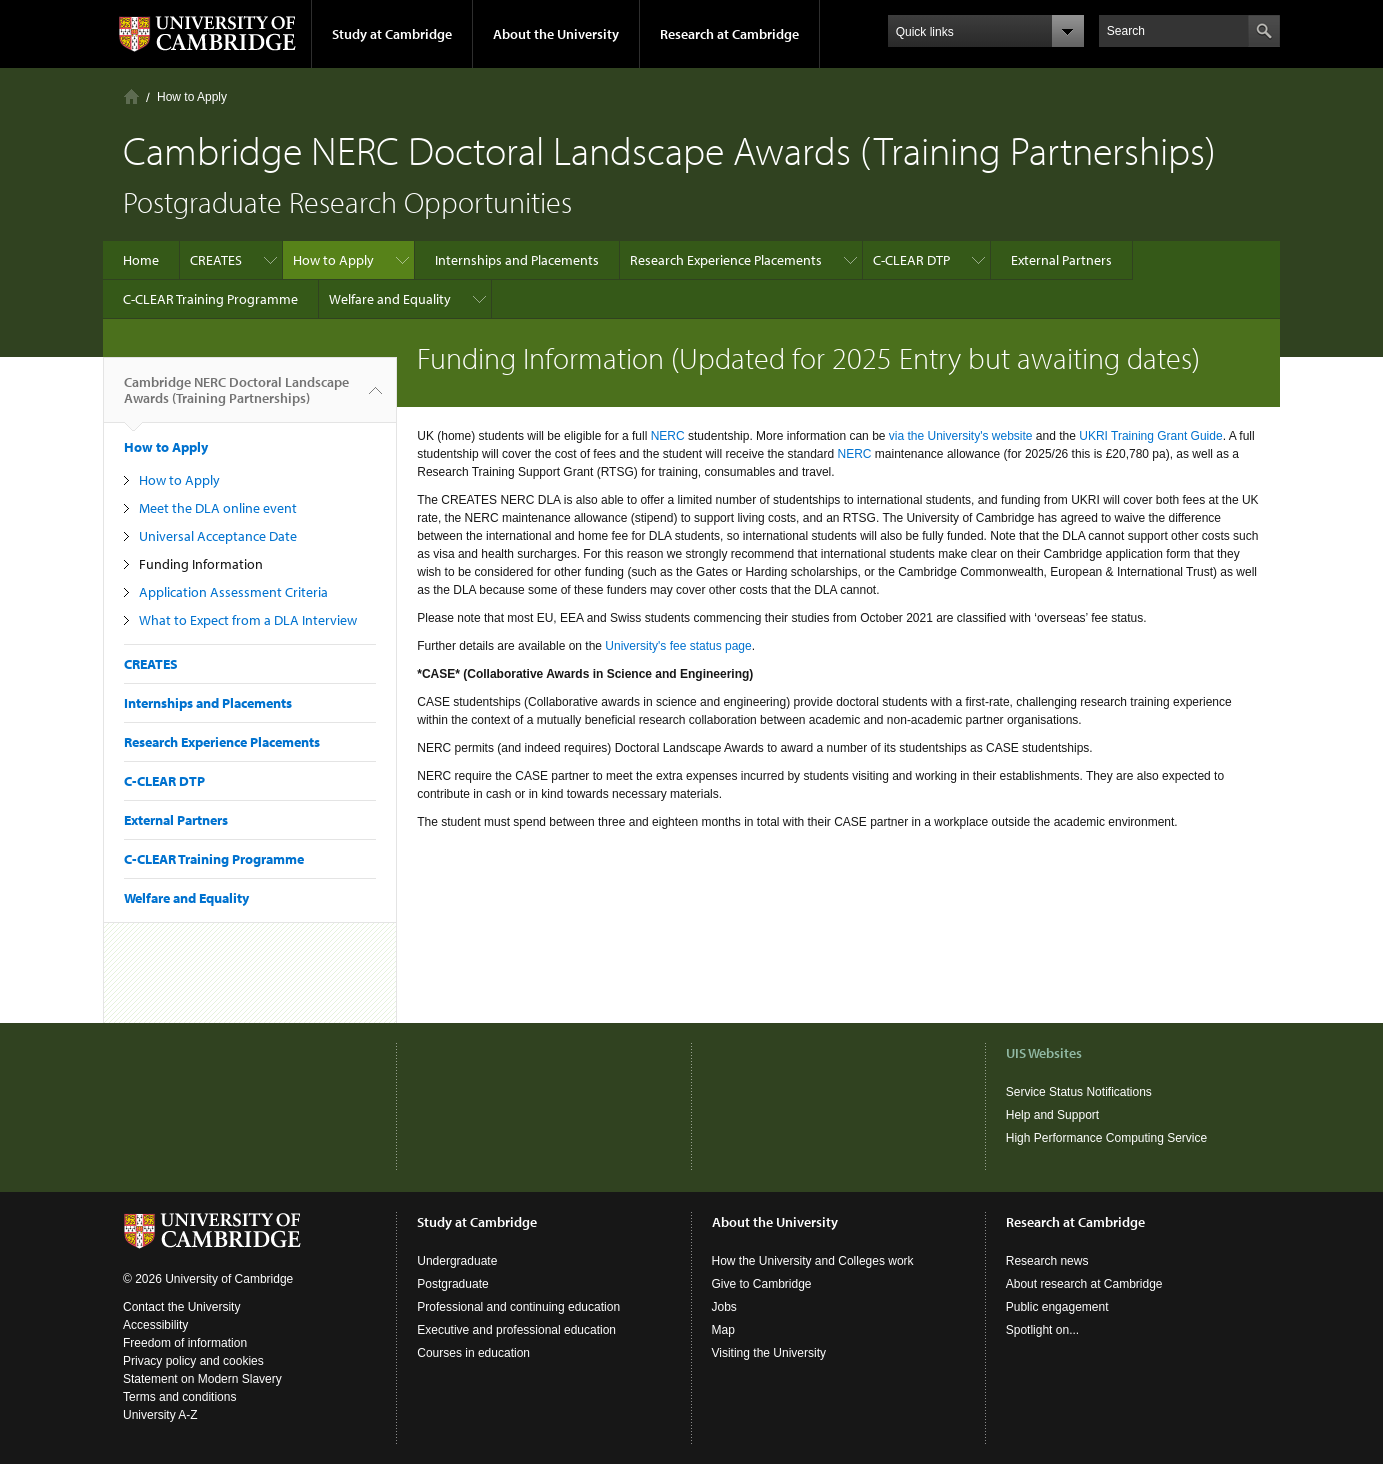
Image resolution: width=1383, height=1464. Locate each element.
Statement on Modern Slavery (202, 1379)
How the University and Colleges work (813, 1261)
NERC (669, 436)
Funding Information (201, 564)
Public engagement (1057, 1307)
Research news (1047, 1261)
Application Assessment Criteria (233, 592)
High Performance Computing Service (1106, 1138)
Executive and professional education (516, 1330)
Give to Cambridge (762, 1284)
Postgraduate (452, 1284)
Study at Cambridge (392, 34)
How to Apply (192, 97)
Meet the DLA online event (218, 508)
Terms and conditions (179, 1397)
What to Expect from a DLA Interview (248, 620)
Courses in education (473, 1353)
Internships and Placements (517, 260)
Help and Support (1052, 1115)
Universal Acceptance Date (218, 536)
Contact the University (181, 1307)
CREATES (216, 260)
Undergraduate (457, 1261)
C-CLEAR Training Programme (210, 299)
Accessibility (155, 1325)
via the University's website (961, 436)
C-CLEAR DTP (911, 260)
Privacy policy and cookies (193, 1361)
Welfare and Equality (390, 299)
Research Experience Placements (726, 260)
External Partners (1061, 260)
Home (131, 96)
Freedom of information (185, 1343)
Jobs (724, 1307)
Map (723, 1330)
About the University (556, 34)
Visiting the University (769, 1353)
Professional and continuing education (518, 1307)
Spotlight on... (1042, 1330)
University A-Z (160, 1415)
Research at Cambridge (729, 34)
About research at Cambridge (1084, 1284)
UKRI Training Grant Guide (1150, 436)
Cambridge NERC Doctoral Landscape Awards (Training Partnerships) (236, 398)
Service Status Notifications (1079, 1092)
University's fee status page (678, 646)
